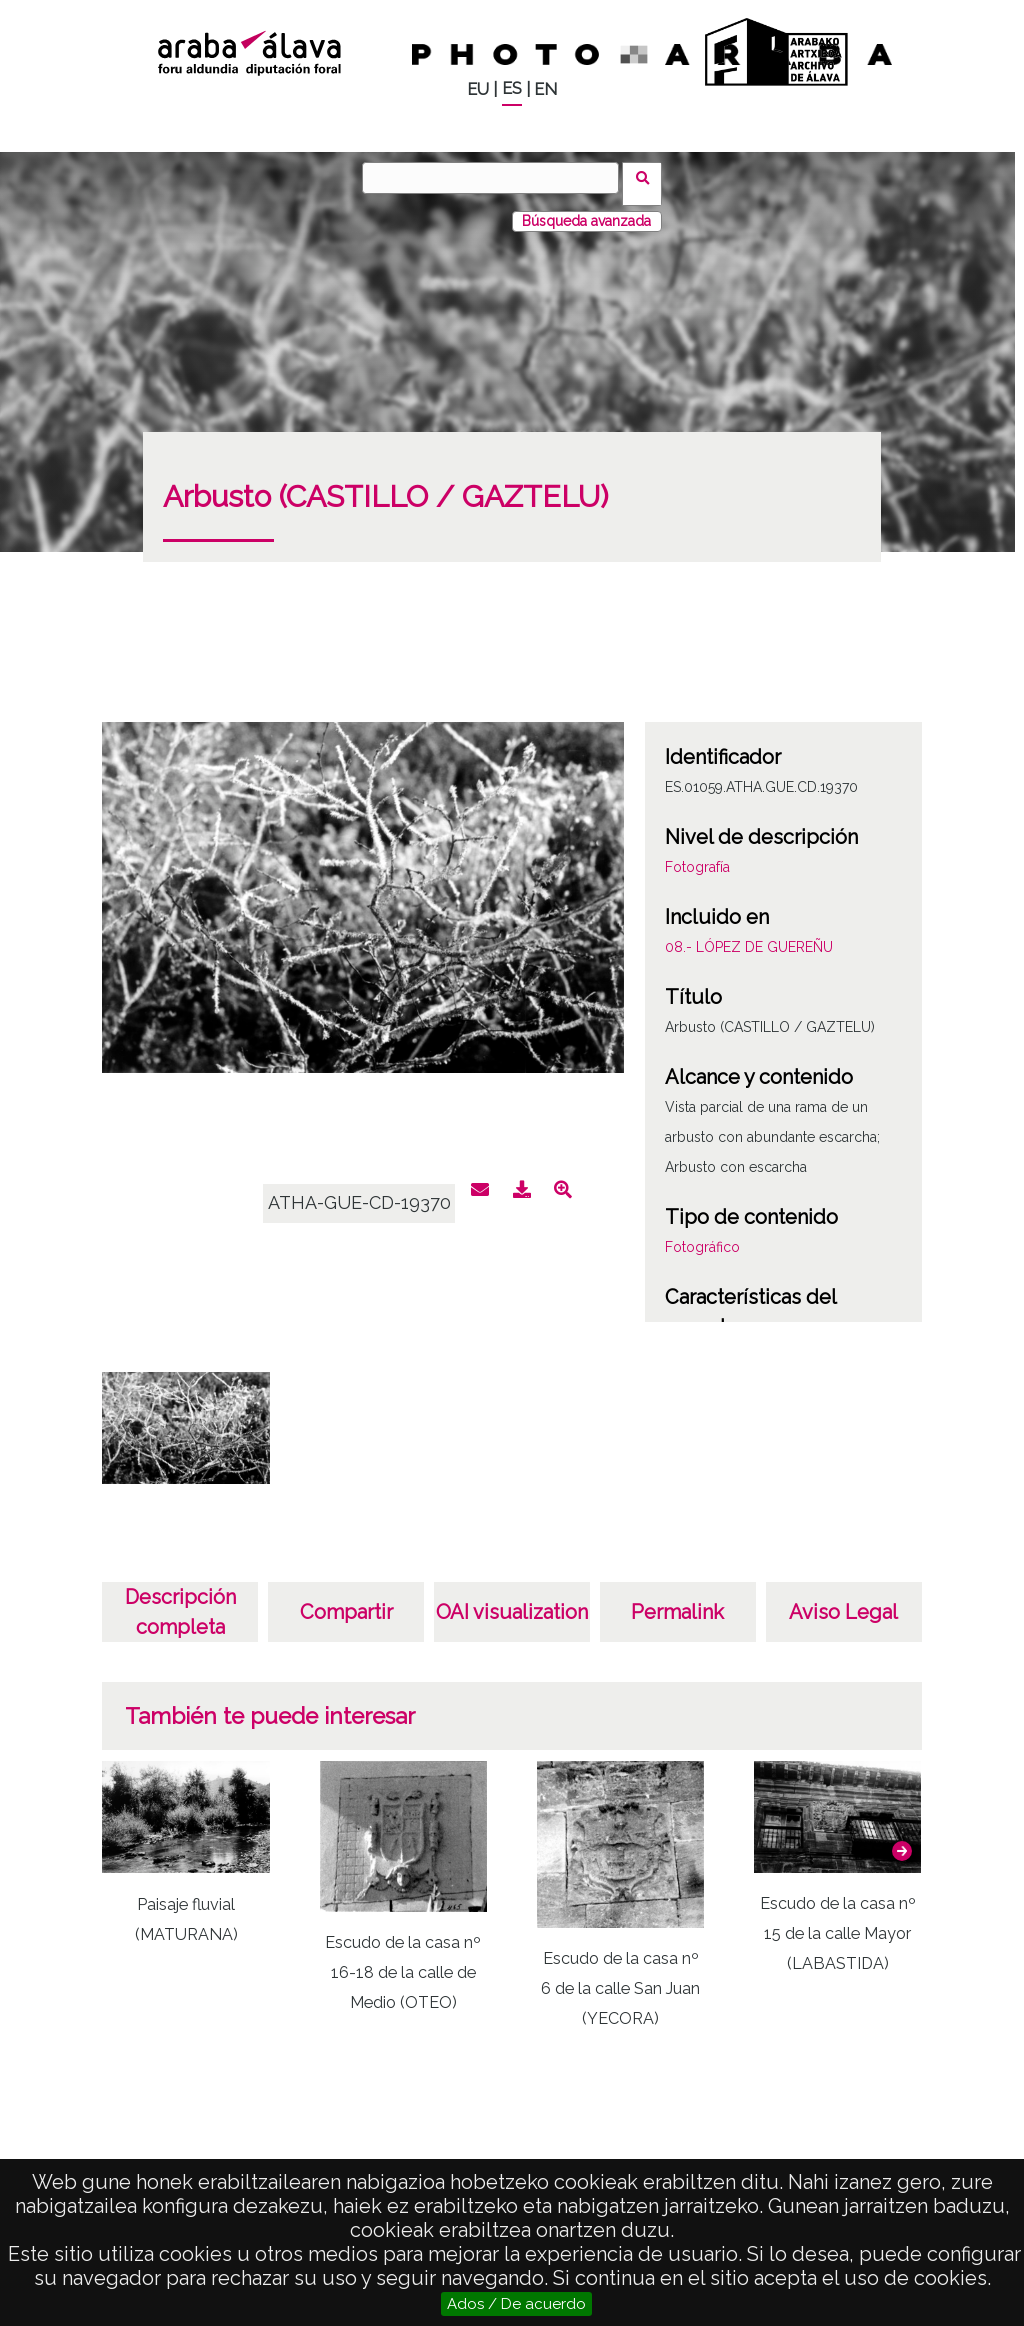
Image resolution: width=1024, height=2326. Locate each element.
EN (545, 89)
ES (512, 88)
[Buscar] (497, 178)
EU (478, 89)
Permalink (677, 1600)
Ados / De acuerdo (516, 2304)
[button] (902, 1839)
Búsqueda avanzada (586, 209)
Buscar (648, 177)
